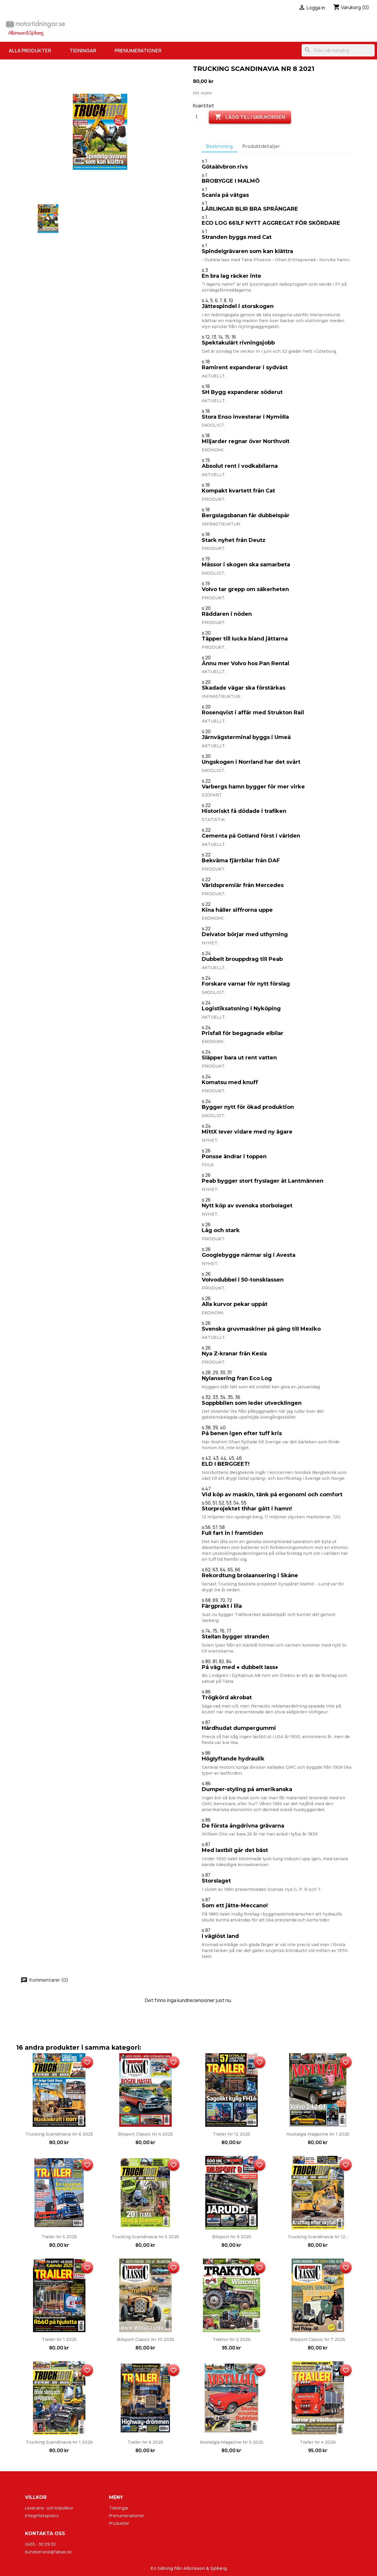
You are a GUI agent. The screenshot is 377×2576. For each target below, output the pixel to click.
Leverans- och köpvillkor (49, 2508)
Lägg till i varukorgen (250, 117)
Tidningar (83, 50)
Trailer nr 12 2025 (231, 2134)
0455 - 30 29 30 (40, 2544)
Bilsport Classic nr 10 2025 (145, 2339)
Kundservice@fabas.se (48, 2552)
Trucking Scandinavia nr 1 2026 (59, 2442)
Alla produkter (30, 50)
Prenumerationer (138, 50)
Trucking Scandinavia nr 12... (317, 2236)
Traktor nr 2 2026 (232, 2339)
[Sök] (338, 50)
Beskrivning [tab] (219, 146)
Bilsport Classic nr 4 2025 (145, 2134)
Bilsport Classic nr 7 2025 (317, 2339)
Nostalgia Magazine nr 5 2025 (231, 2442)
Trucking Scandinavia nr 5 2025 (145, 2236)
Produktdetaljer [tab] (261, 146)
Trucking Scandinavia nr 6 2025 (59, 2134)
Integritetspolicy (42, 2515)
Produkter (119, 2523)
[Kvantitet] (200, 117)
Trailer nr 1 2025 (59, 2339)
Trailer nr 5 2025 (59, 2236)
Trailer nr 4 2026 (318, 2442)
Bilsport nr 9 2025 (231, 2236)
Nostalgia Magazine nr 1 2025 (317, 2134)
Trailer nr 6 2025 (145, 2442)
